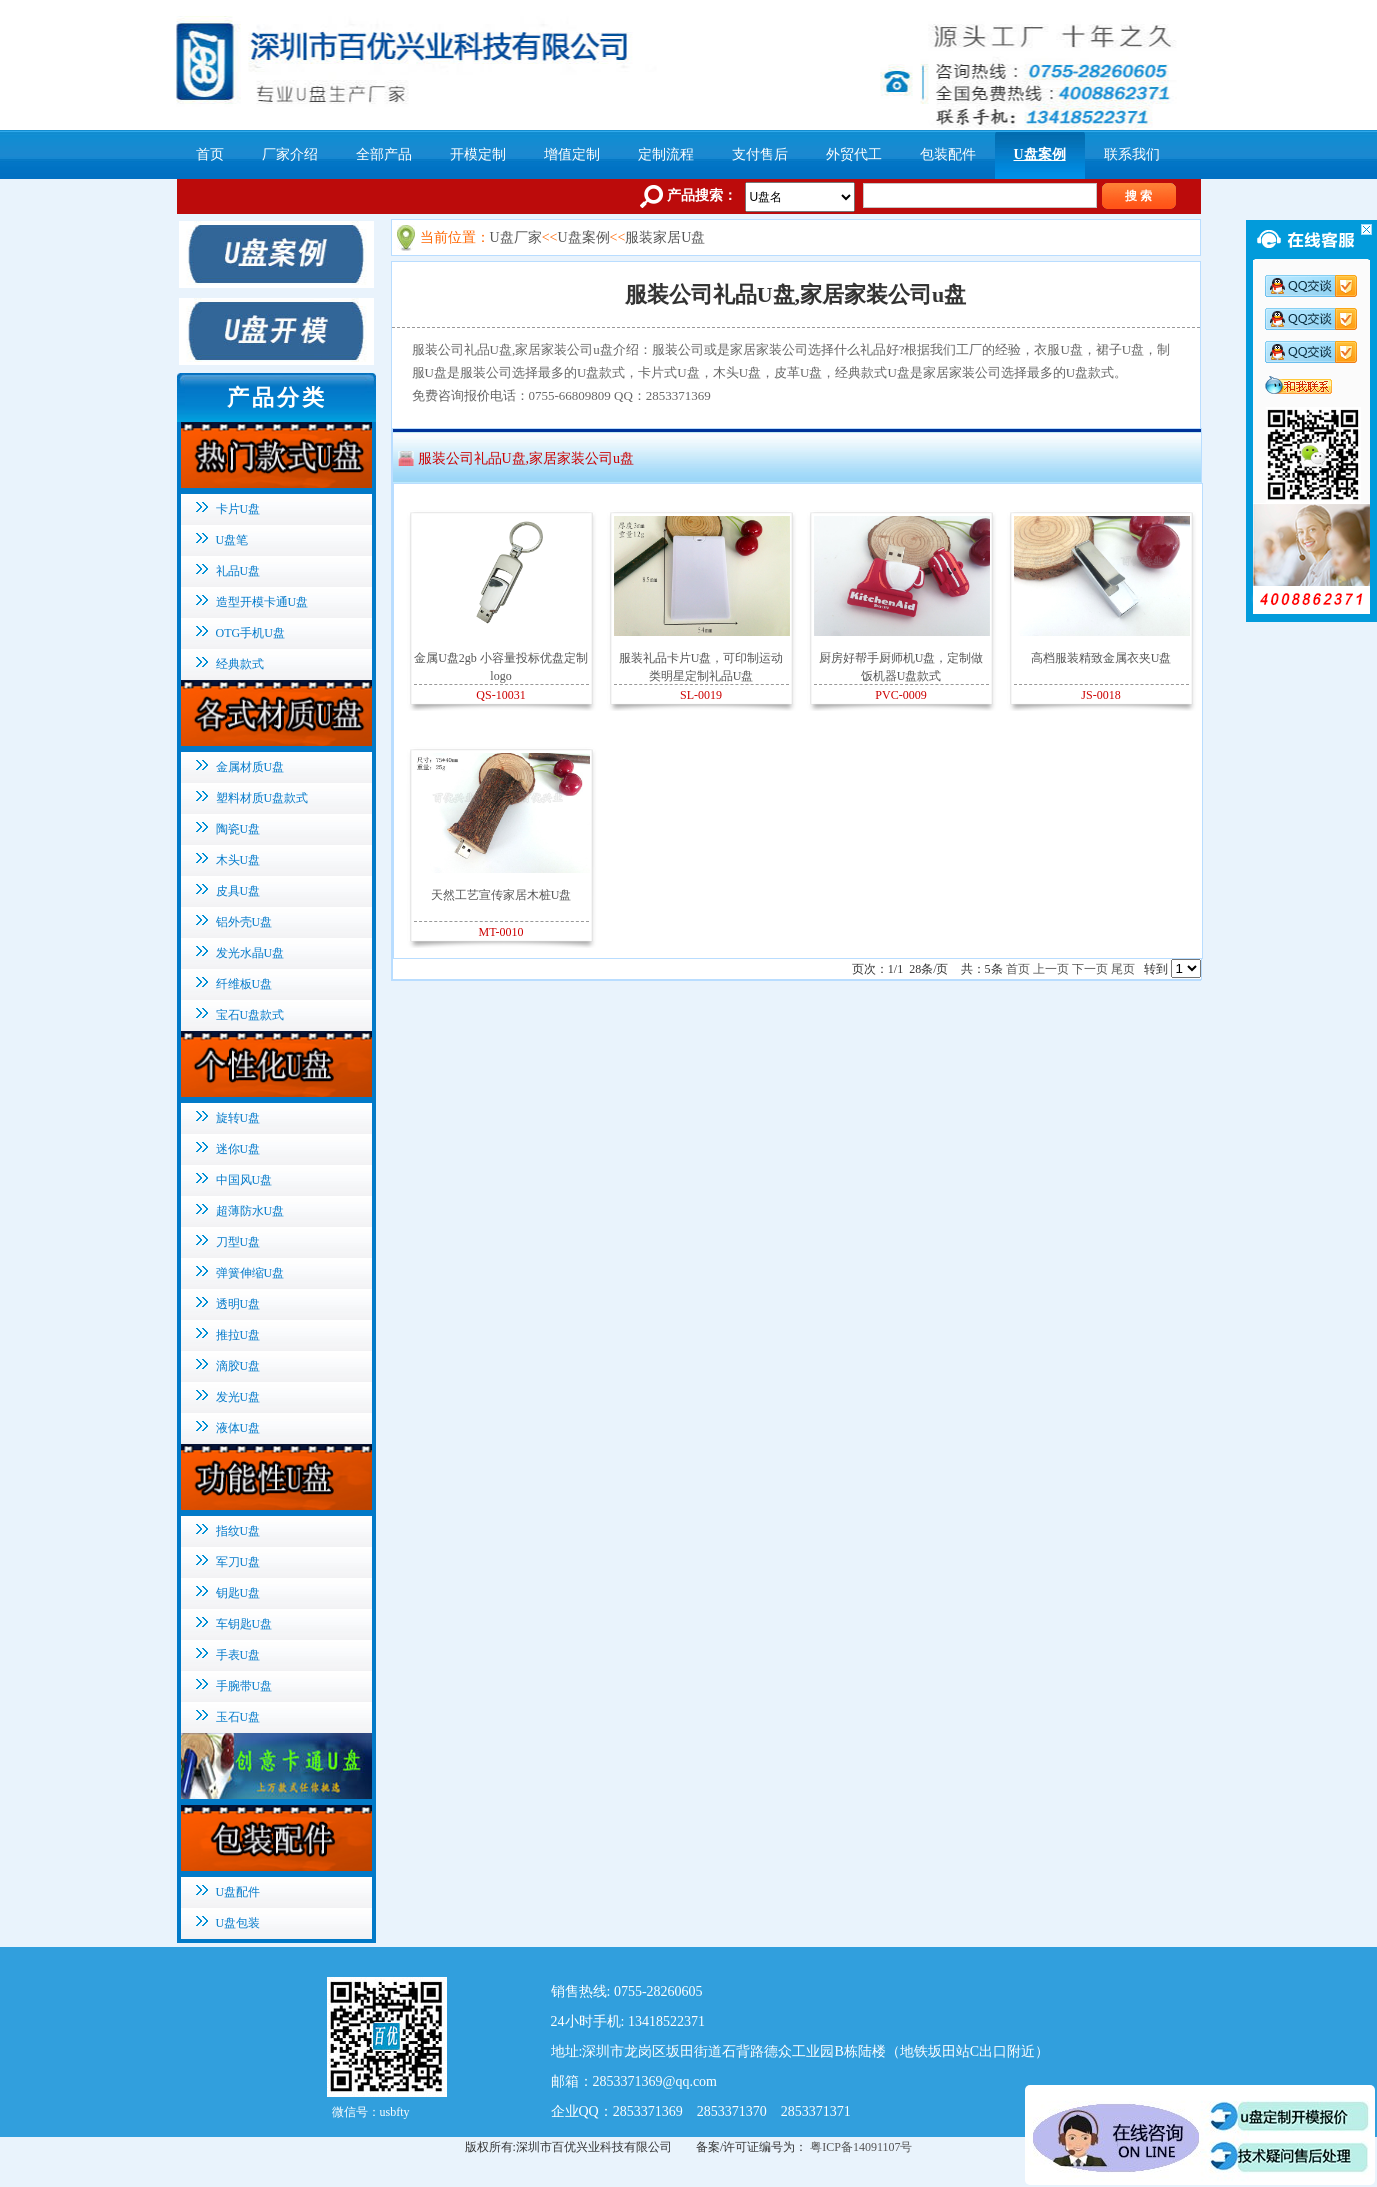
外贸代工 (854, 154)
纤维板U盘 (244, 984)
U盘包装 (238, 1923)
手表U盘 (238, 1655)
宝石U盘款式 (250, 1015)
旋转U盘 (238, 1118)
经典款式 (240, 664)
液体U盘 (238, 1428)
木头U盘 (238, 860)
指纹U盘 (238, 1531)
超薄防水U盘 (250, 1211)
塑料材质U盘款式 (262, 798)
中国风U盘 (244, 1180)
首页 (210, 154)
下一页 (1090, 969)
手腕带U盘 (244, 1686)
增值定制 (572, 154)
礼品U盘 (238, 571)
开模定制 (478, 154)
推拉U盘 (238, 1335)
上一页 (1051, 969)
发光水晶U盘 (250, 953)
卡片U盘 (238, 509)
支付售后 (760, 154)
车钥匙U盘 (244, 1624)
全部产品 (384, 154)
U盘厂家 (516, 237)
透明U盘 (238, 1304)
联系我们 (1132, 154)
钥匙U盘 (238, 1593)
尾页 (1123, 969)
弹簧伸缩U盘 (250, 1273)
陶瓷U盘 (238, 829)
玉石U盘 (238, 1717)
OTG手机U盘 (250, 633)
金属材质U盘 (250, 767)
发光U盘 (238, 1397)
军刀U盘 (238, 1562)
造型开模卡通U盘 (262, 602)
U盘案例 (1040, 154)
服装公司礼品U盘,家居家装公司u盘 (526, 458)
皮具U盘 (238, 891)
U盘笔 (232, 540)
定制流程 (666, 154)
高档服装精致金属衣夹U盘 (1101, 658)
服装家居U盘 (665, 237)
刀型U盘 (238, 1242)
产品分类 (277, 397)
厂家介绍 (290, 154)
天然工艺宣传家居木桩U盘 (501, 895)
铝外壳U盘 (244, 922)
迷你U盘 (238, 1149)
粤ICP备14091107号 (861, 2147)
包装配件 (948, 154)
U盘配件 (238, 1892)
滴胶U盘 (238, 1366)
